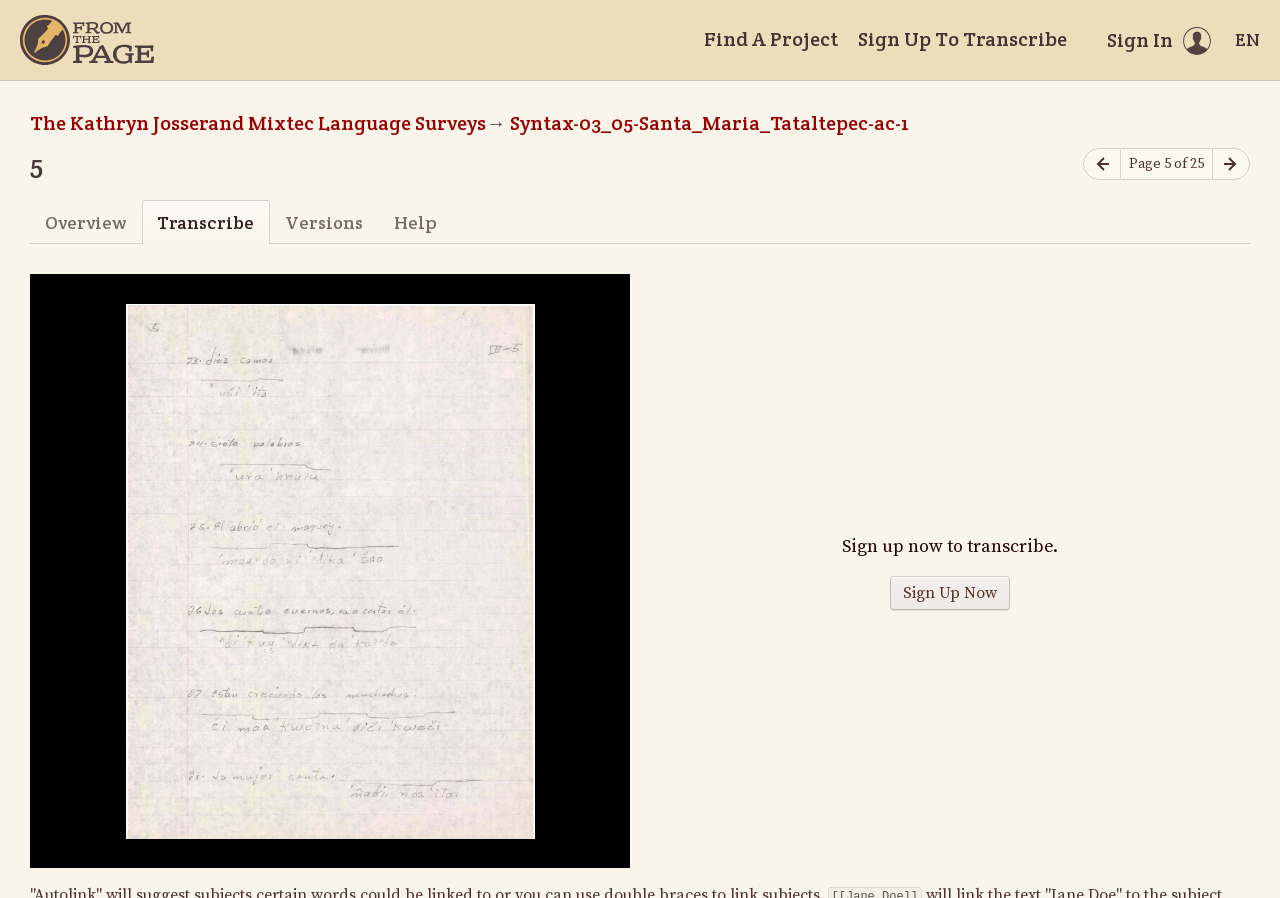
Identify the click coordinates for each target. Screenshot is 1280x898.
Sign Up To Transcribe (962, 39)
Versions (324, 222)
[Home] (87, 40)
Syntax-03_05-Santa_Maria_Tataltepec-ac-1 (709, 123)
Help (415, 222)
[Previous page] (1102, 164)
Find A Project (771, 39)
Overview (85, 222)
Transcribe (205, 222)
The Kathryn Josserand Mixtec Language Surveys (258, 123)
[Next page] (1231, 164)
